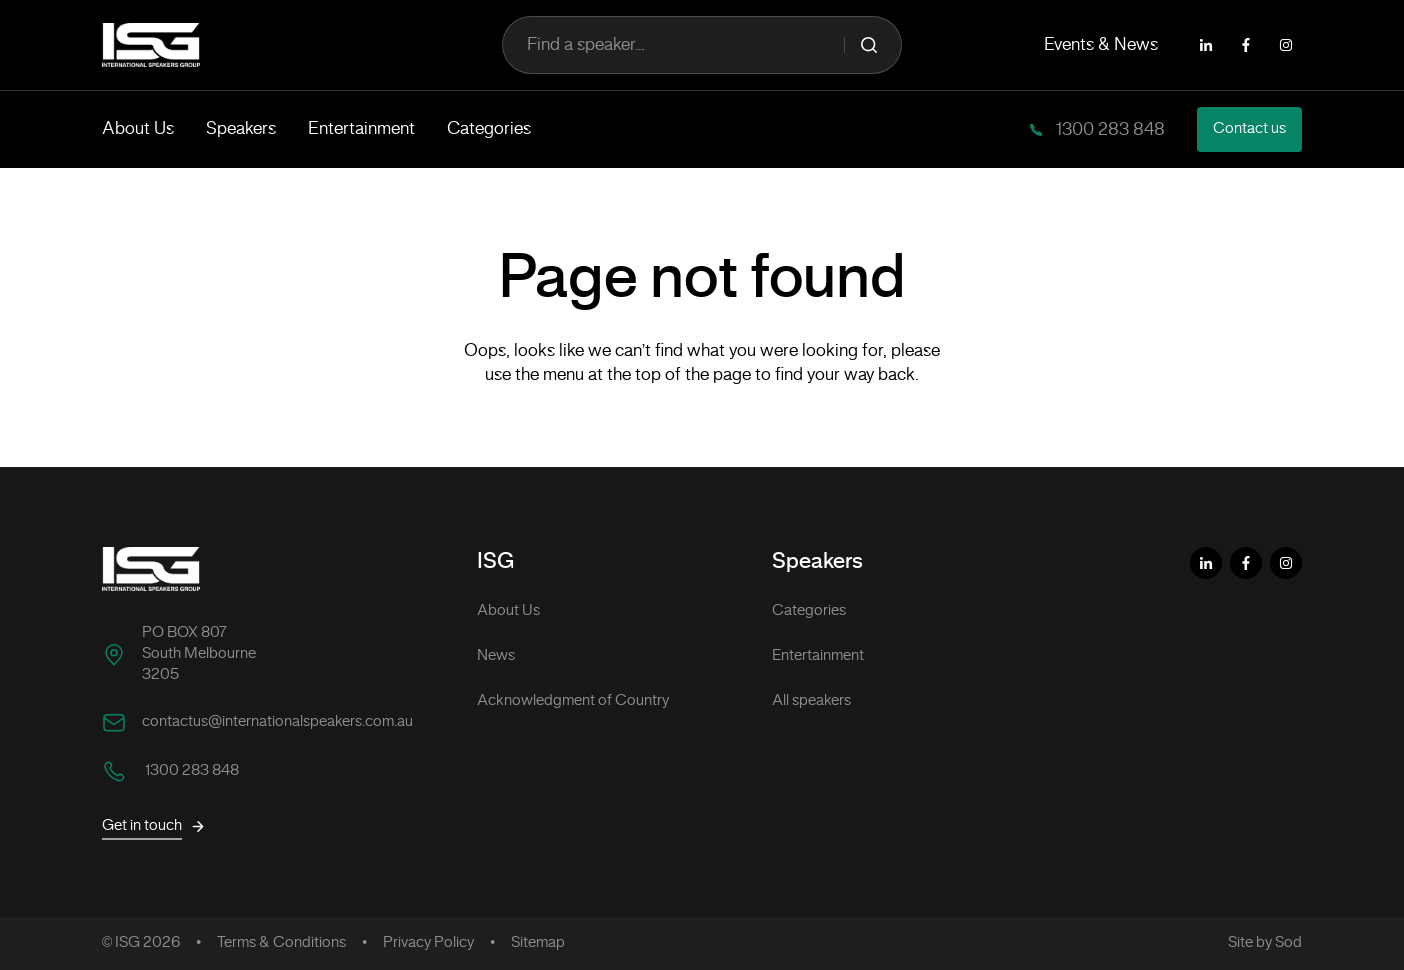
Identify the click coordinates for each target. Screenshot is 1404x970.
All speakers (811, 701)
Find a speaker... (702, 45)
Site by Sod (1265, 943)
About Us (138, 129)
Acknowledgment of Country (573, 701)
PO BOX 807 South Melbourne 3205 (199, 654)
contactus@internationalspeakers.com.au (277, 722)
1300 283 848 (1108, 130)
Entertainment (361, 129)
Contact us (1249, 129)
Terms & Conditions (281, 943)
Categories (489, 129)
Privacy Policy (428, 943)
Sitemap (538, 943)
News (496, 656)
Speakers (241, 129)
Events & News (1101, 45)
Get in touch (154, 826)
